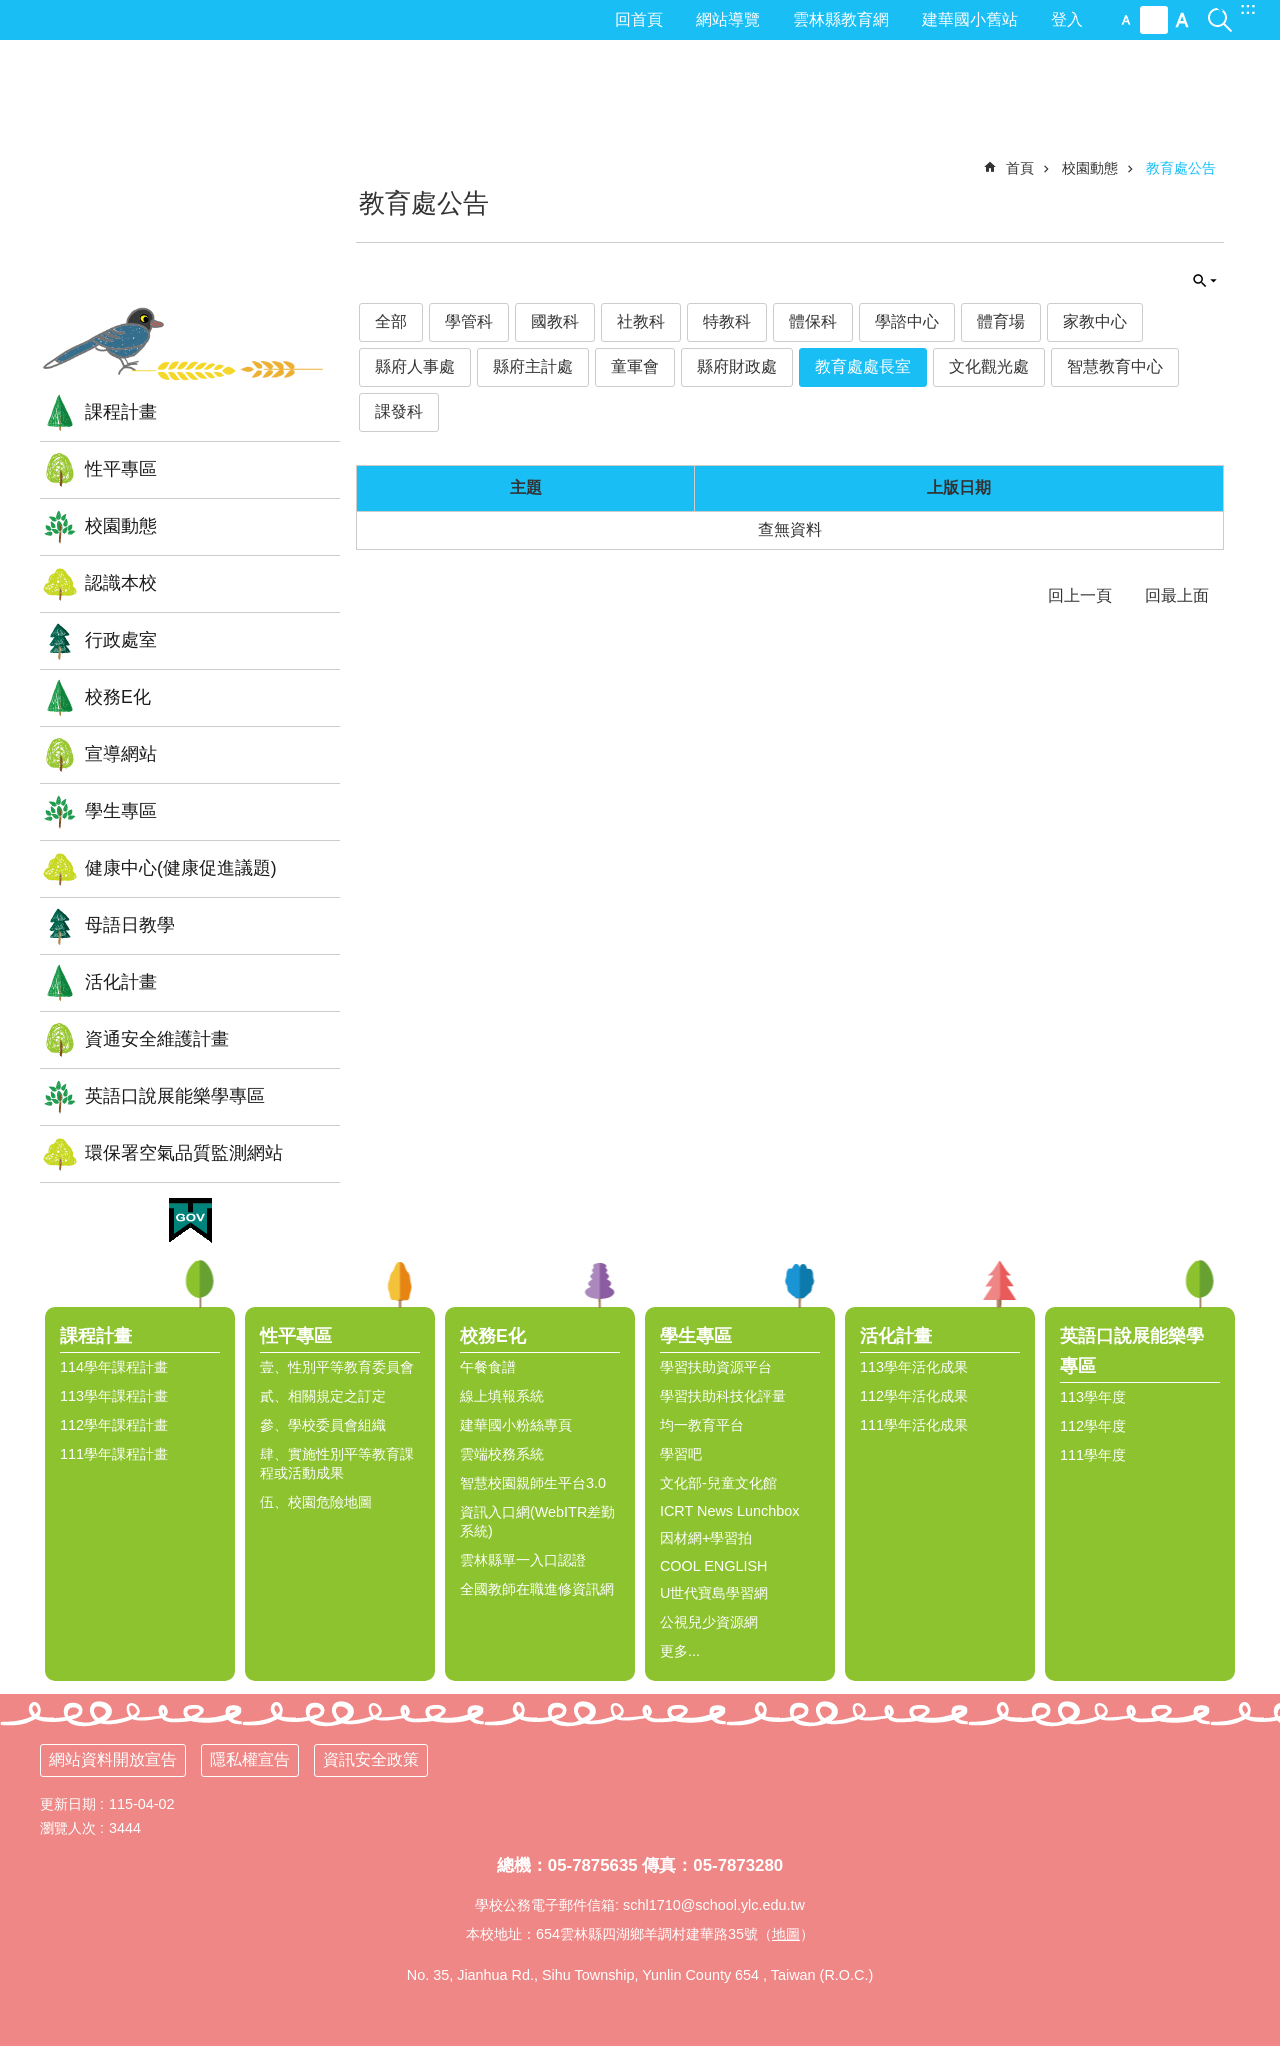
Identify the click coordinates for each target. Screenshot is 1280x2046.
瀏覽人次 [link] (68, 1828)
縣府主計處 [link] (533, 366)
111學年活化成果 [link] (914, 1425)
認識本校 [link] (121, 583)
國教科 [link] (555, 321)
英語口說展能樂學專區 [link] (175, 1096)
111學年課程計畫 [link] (114, 1454)
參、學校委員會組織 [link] (323, 1425)
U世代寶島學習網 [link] (714, 1593)
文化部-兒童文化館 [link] (718, 1483)
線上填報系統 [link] (502, 1396)
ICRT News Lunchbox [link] (729, 1511)
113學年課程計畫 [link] (114, 1396)
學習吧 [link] (681, 1454)
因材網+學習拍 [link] (706, 1538)
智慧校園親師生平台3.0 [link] (533, 1483)
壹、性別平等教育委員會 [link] (337, 1367)
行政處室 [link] (121, 640)
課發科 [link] (399, 411)
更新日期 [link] (68, 1804)
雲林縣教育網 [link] (841, 19)
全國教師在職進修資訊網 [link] (537, 1589)
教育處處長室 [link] (863, 366)
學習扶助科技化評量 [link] (723, 1396)
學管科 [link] (469, 321)
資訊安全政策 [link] (371, 1759)
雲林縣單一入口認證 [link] (523, 1560)
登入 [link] (1067, 19)
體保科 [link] (813, 321)
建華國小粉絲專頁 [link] (516, 1425)
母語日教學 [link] (130, 925)
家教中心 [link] (1095, 321)
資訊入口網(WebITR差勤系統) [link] (537, 1521)
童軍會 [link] (635, 366)
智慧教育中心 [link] (1115, 366)
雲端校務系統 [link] (502, 1454)
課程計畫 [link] (121, 412)
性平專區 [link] (121, 469)
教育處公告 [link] (1181, 168)
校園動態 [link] (121, 526)
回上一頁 (1080, 595)
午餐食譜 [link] (488, 1367)
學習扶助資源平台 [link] (716, 1367)
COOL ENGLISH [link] (713, 1566)
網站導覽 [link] (728, 19)
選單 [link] (1255, 1284)
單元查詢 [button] (1205, 281)
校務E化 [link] (118, 697)
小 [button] (1126, 20)
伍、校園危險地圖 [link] (316, 1502)
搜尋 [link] (1220, 8)
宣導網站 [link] (121, 754)
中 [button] (1154, 20)
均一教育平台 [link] (702, 1425)
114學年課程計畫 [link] (114, 1367)
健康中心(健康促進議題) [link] (181, 868)
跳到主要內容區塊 (10, 10)
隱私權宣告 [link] (250, 1759)
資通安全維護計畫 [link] (157, 1039)
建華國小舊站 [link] (970, 19)
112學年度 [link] (1093, 1426)
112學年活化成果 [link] (914, 1396)
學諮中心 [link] (907, 321)
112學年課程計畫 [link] (114, 1425)
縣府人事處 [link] (415, 366)
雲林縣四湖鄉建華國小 (190, 184)
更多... (680, 1651)
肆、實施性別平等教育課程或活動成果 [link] (337, 1463)
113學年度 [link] (1093, 1397)
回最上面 (1177, 595)
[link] (190, 1221)
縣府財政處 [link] (737, 366)
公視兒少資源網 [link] (709, 1622)
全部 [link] (391, 321)
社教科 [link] (641, 321)
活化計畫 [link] (121, 982)
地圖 (786, 1934)
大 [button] (1182, 20)
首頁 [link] (1020, 168)
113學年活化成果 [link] (914, 1367)
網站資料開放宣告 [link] (113, 1759)
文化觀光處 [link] (989, 366)
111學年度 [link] (1093, 1455)
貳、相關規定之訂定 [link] (323, 1396)
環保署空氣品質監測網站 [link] (184, 1153)
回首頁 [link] (639, 19)
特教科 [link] (727, 321)
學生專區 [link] (121, 811)
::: (1248, 8)
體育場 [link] (1001, 321)
